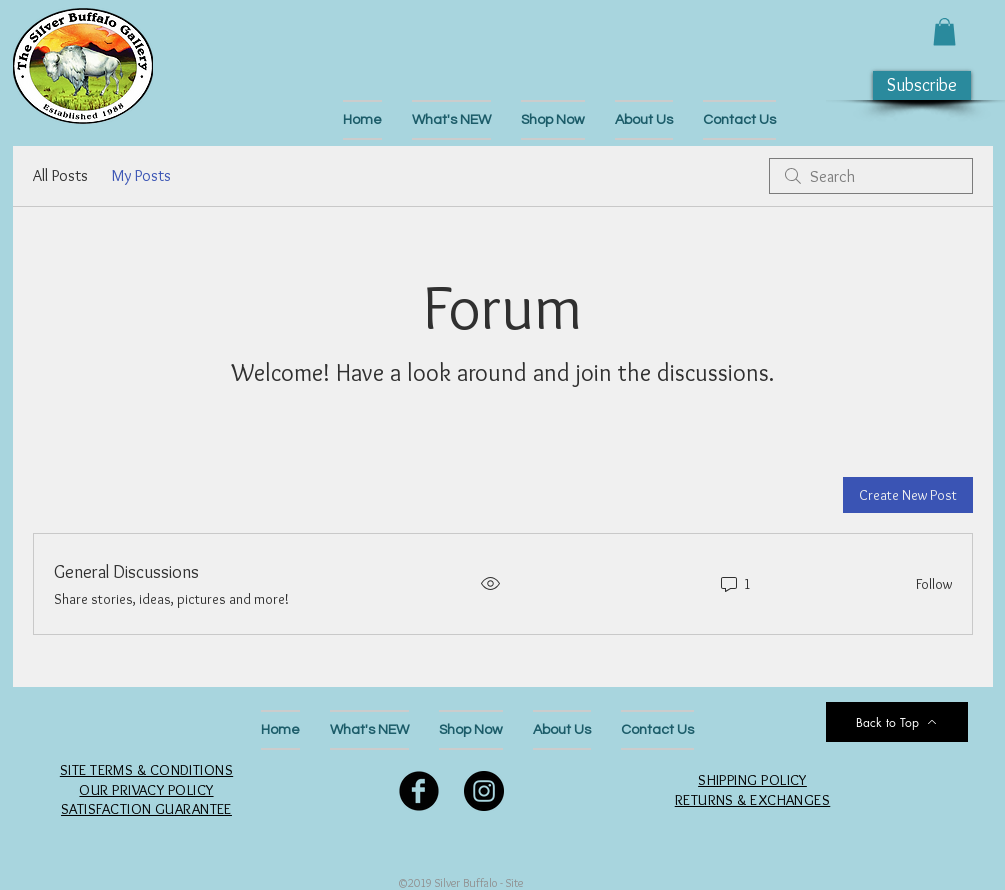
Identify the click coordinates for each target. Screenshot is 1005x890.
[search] (871, 176)
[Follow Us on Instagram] (484, 791)
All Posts (60, 175)
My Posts (141, 175)
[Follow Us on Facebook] (419, 791)
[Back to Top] (897, 722)
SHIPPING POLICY (752, 780)
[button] (944, 31)
